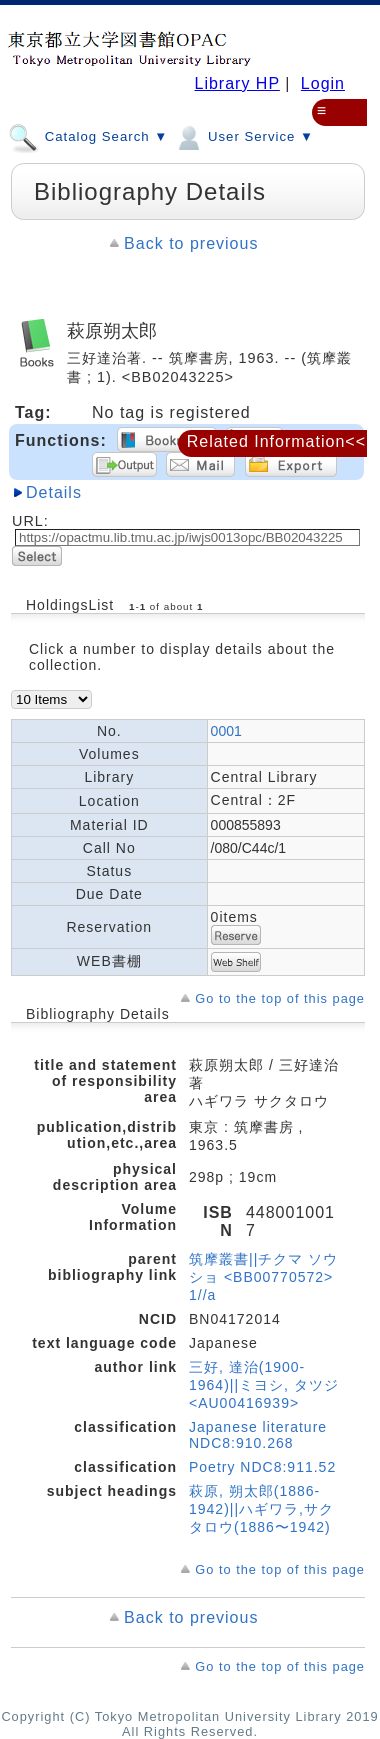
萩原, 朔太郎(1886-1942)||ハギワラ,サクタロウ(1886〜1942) (261, 1509)
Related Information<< (276, 441)
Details (54, 492)
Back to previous (191, 243)
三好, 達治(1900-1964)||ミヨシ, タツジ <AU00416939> (264, 1385)
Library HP (236, 83)
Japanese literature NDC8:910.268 (258, 1435)
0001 (226, 731)
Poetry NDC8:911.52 (262, 1467)
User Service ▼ (243, 136)
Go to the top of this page (280, 998)
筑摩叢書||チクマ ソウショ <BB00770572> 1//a (263, 1277)
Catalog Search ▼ (88, 136)
